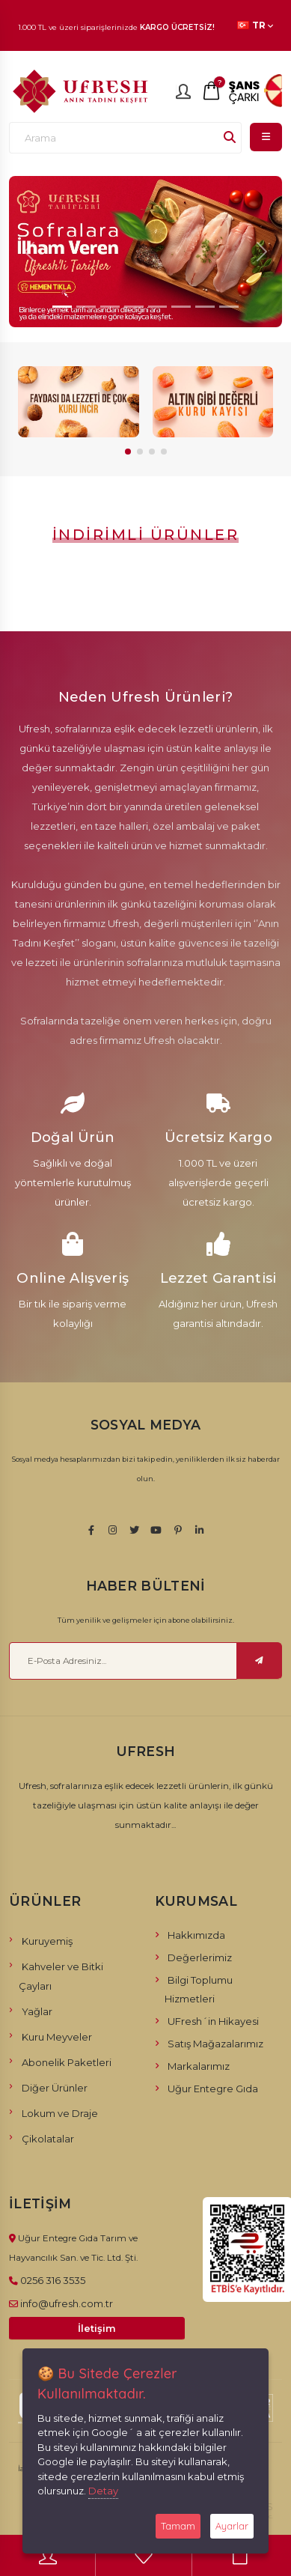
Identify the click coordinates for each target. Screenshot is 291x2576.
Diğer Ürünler (55, 2088)
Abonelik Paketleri (66, 2062)
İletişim (97, 2328)
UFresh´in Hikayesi (213, 2021)
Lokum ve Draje (60, 2113)
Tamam (178, 2526)
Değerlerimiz (200, 1957)
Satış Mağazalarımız (215, 2044)
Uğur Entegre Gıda (213, 2088)
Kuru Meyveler (57, 2037)
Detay (103, 2491)
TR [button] (255, 25)
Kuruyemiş (47, 1941)
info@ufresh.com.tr (66, 2303)
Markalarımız (199, 2066)
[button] (128, 451)
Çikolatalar (48, 2139)
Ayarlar (231, 2526)
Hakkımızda (196, 1935)
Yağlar (37, 2011)
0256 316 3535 (52, 2280)
